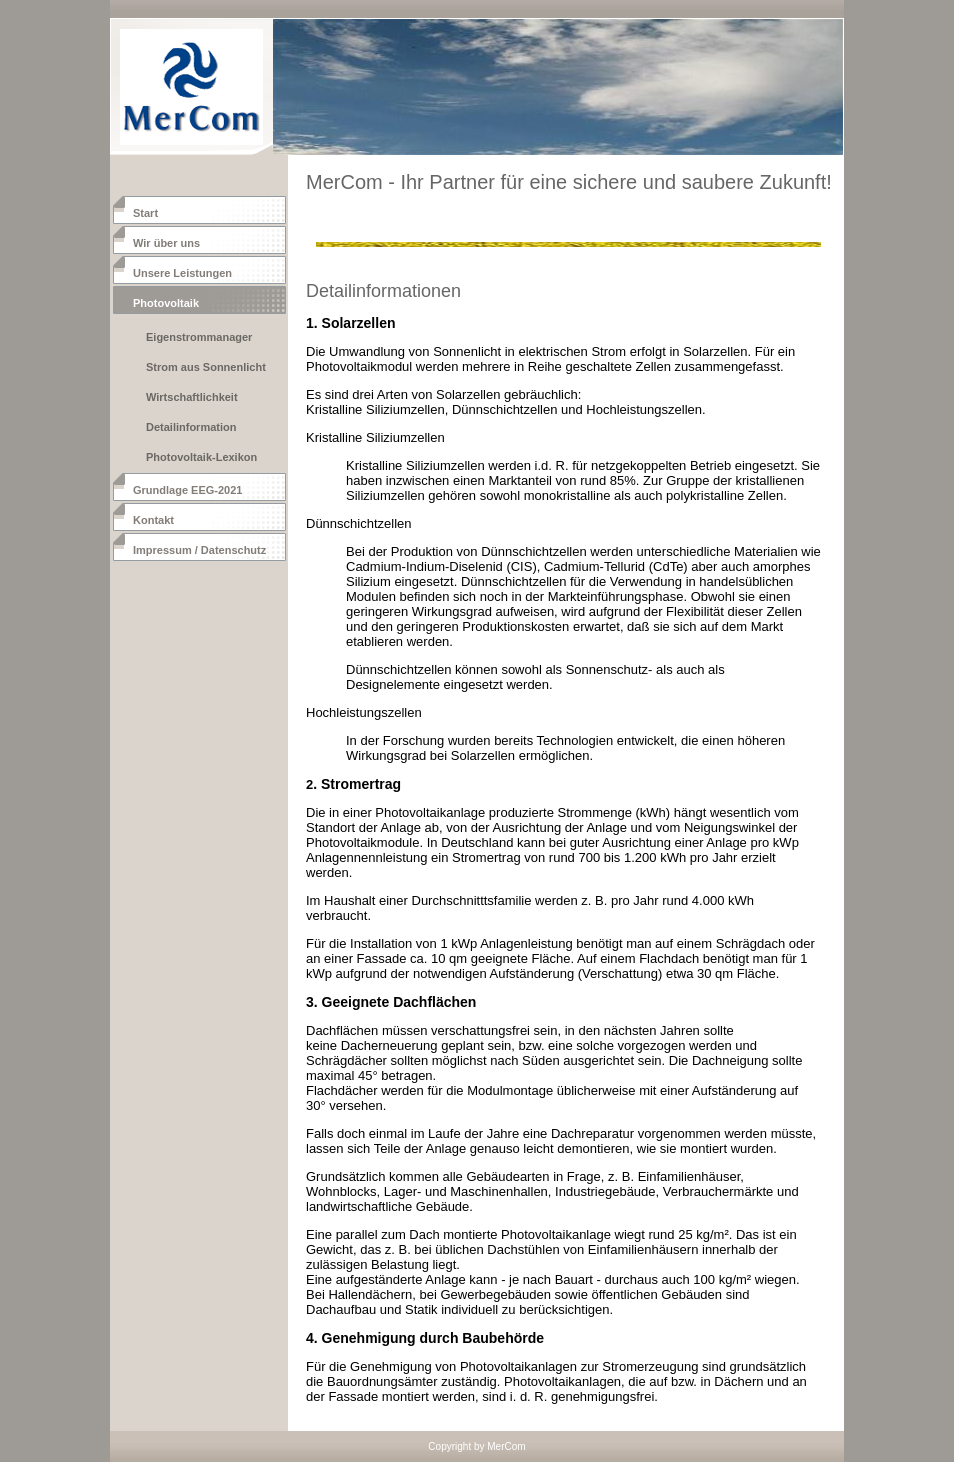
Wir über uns (166, 243)
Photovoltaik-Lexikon (201, 457)
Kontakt (153, 520)
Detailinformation (191, 427)
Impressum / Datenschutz (199, 550)
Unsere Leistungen (182, 273)
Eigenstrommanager (199, 337)
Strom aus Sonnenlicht (206, 367)
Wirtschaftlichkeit (192, 397)
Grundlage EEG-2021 (187, 490)
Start (145, 213)
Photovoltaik (166, 303)
